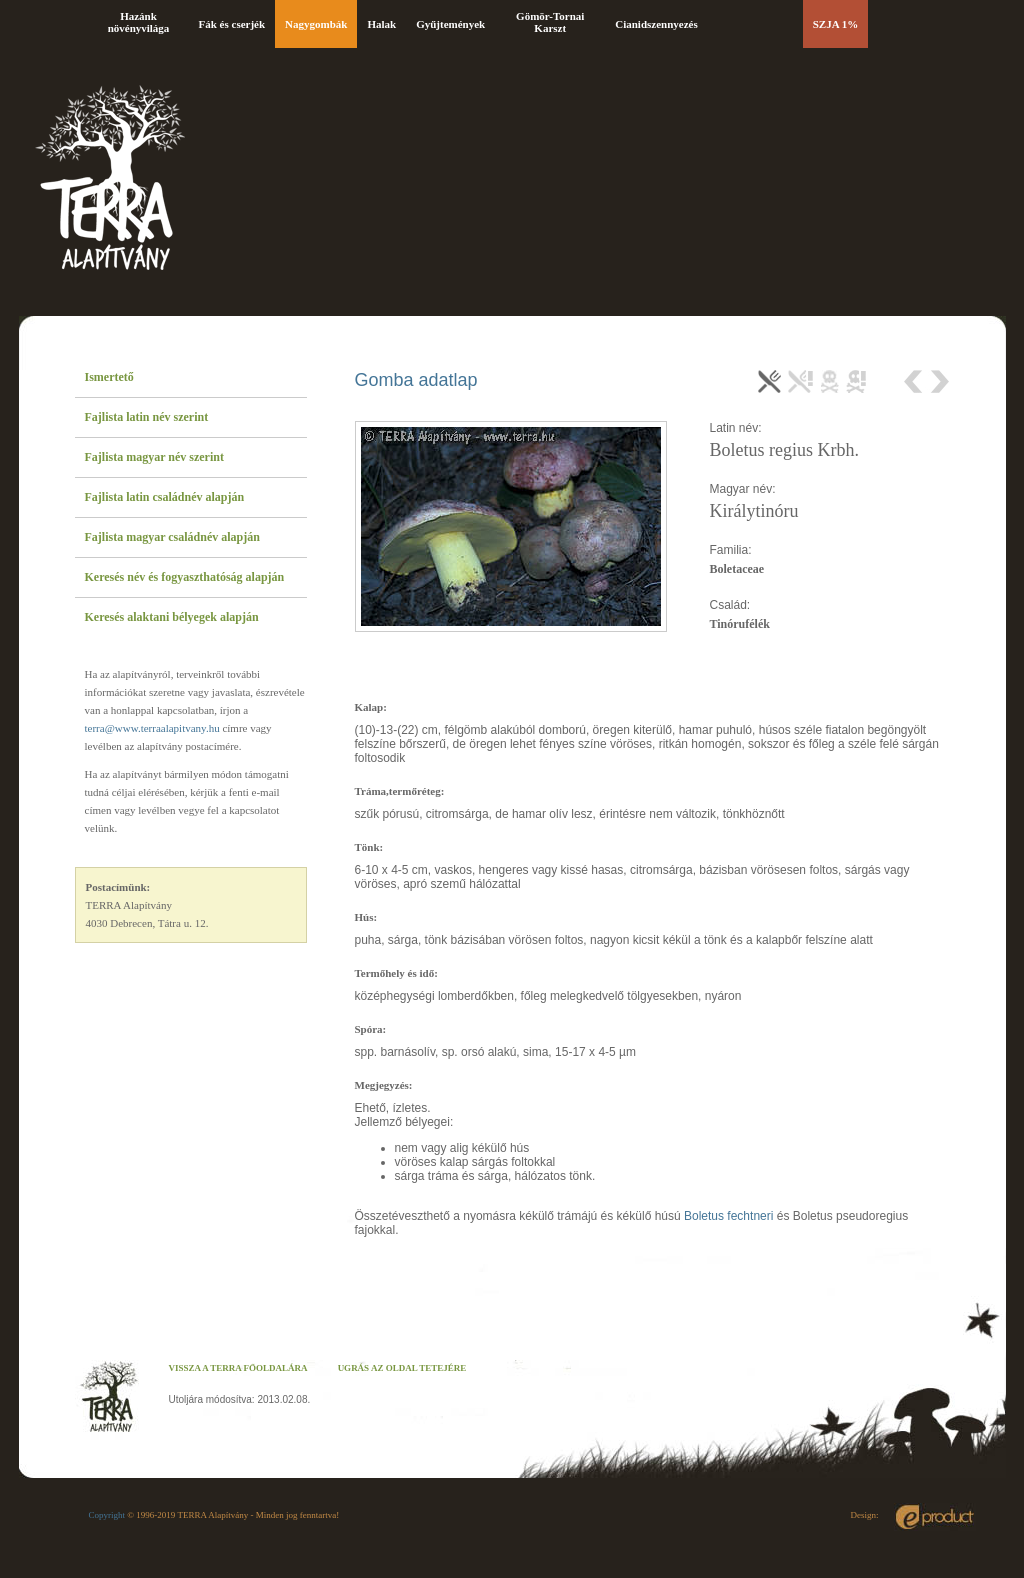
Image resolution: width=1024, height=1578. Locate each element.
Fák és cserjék (232, 24)
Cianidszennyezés (656, 24)
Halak (381, 24)
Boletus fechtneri (728, 1216)
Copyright (107, 1515)
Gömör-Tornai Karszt (550, 22)
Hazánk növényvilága (139, 22)
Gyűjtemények (450, 24)
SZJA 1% (836, 24)
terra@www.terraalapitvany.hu (152, 728)
